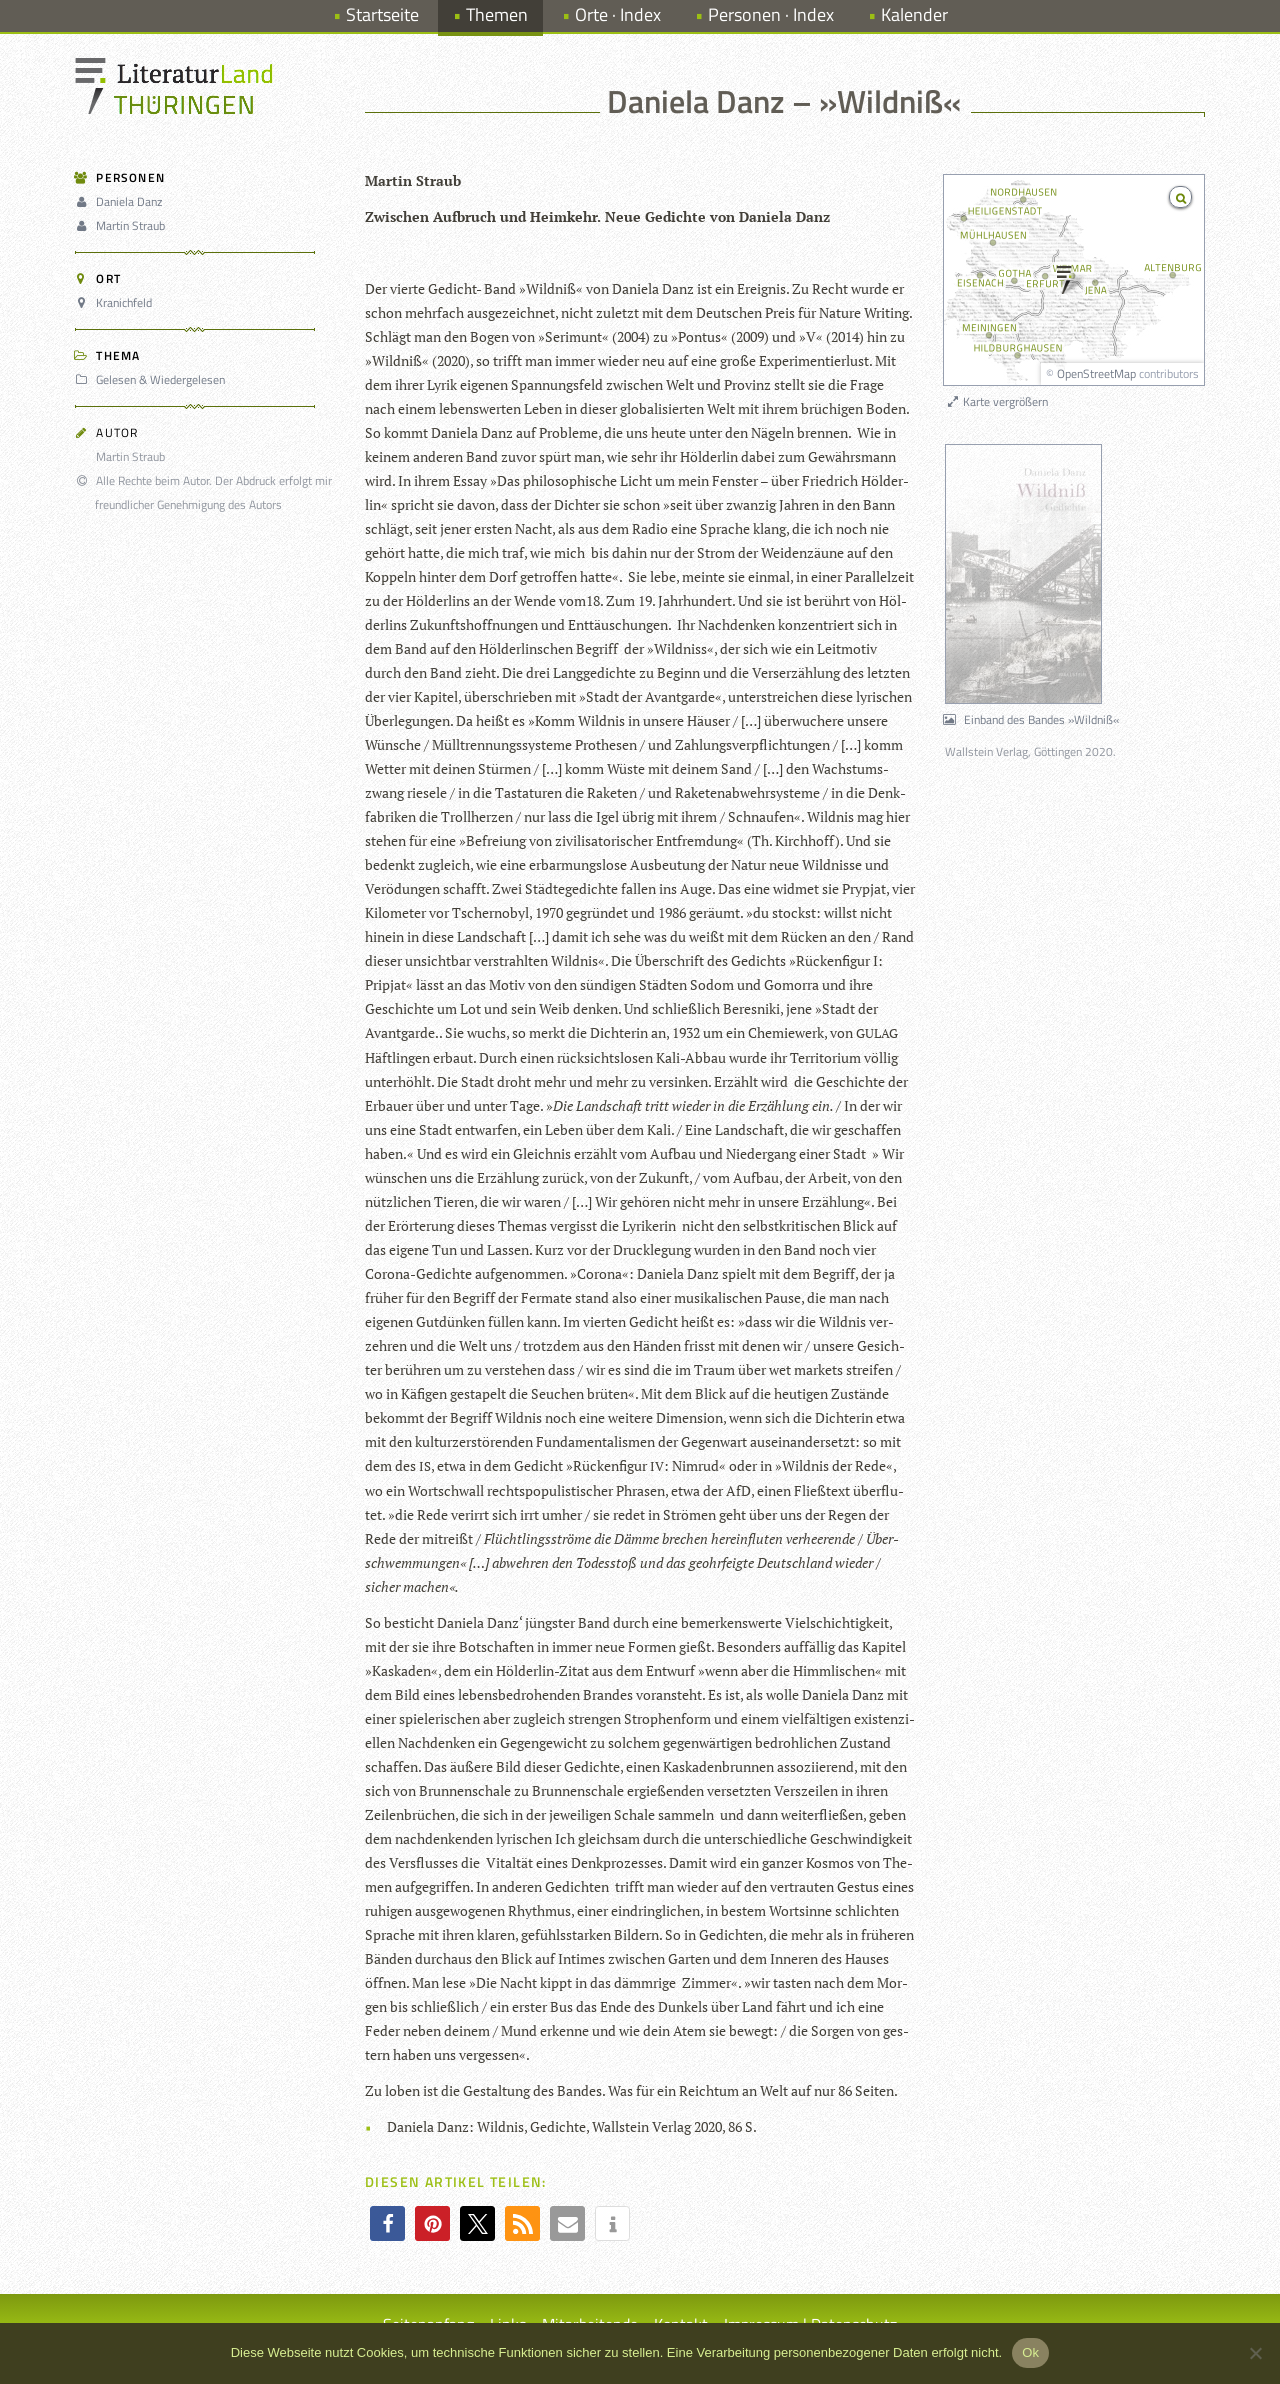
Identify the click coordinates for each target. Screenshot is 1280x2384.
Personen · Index (771, 14)
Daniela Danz (121, 201)
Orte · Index (618, 14)
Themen (497, 14)
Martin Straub (123, 225)
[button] (387, 2223)
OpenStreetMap (1096, 373)
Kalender (914, 14)
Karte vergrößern (996, 401)
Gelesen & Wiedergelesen (153, 379)
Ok (1030, 2352)
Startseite (382, 14)
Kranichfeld (116, 302)
